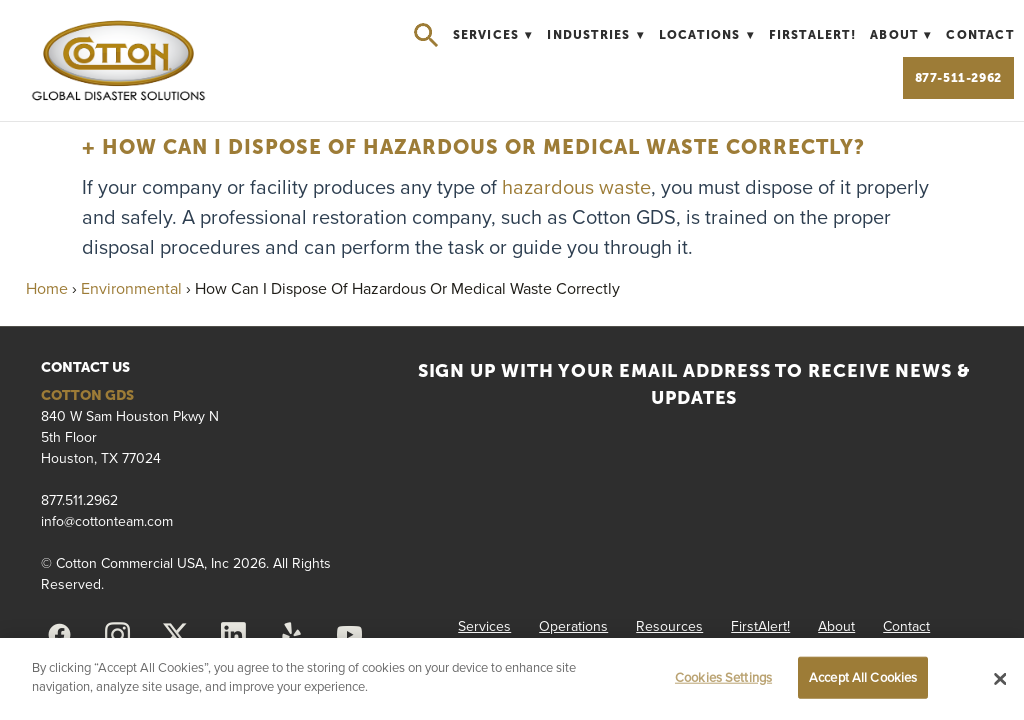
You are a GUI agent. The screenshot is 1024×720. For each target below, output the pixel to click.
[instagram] (118, 635)
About (901, 35)
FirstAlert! (812, 35)
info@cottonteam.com (107, 521)
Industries (595, 35)
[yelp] (292, 635)
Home (47, 288)
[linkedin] (234, 635)
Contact (979, 35)
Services (493, 35)
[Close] (1000, 679)
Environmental (131, 288)
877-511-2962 (958, 78)
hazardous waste (576, 186)
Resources (669, 626)
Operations (573, 626)
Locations (707, 35)
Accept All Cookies (863, 677)
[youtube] (350, 635)
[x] (176, 635)
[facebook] (60, 635)
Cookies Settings (723, 677)
